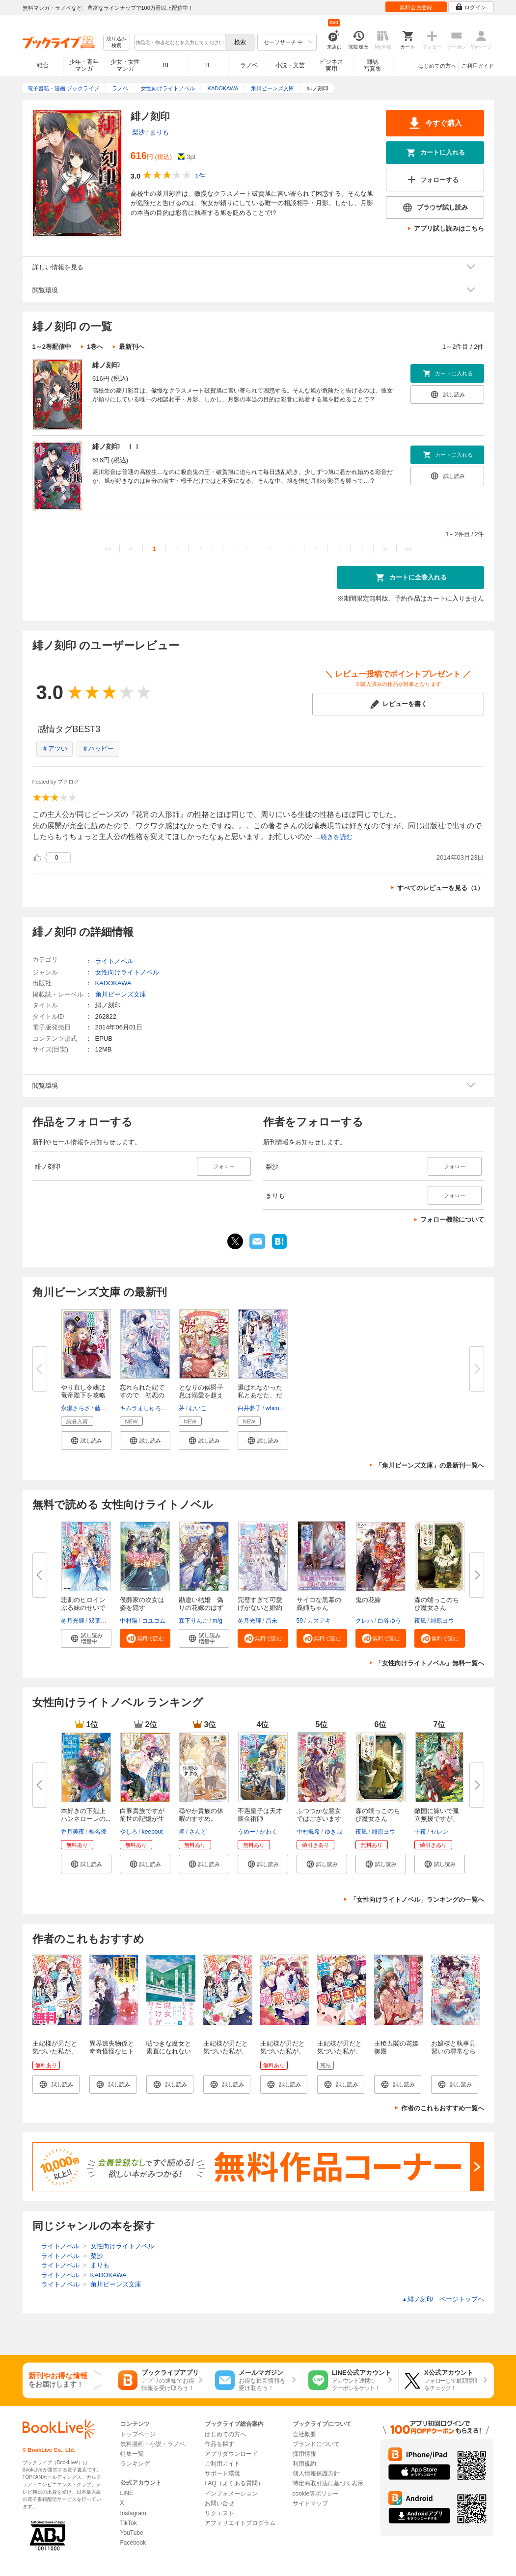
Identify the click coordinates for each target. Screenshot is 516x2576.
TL (207, 65)
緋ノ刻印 (106, 365)
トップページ (138, 2434)
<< (107, 548)
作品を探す (219, 2444)
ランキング (135, 2463)
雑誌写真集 (372, 65)
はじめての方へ (437, 66)
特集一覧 (132, 2453)
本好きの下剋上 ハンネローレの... (86, 1814)
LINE (127, 2493)
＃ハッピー (98, 748)
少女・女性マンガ (125, 65)
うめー (246, 1831)
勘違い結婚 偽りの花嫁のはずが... (201, 1607)
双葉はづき (103, 1620)
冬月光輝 (72, 1620)
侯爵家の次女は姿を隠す (142, 1603)
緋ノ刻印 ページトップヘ (443, 2299)
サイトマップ (310, 2503)
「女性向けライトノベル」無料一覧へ (430, 1663)
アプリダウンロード (231, 2453)
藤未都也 (106, 1408)
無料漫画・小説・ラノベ (152, 2444)
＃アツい (54, 748)
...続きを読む (334, 837)
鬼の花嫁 (368, 1599)
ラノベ (249, 65)
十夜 (420, 1831)
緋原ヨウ (442, 1620)
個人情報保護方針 (316, 2473)
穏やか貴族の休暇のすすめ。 (201, 1814)
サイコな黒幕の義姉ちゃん (319, 1603)
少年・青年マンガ (84, 65)
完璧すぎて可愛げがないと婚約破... (260, 1607)
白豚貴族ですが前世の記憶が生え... (142, 1818)
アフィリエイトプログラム (240, 2523)
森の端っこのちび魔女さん (436, 1603)
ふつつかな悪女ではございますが (319, 1818)
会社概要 (304, 2434)
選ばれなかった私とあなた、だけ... (260, 1395)
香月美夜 (72, 1831)
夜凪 (420, 1620)
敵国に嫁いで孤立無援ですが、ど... (436, 1818)
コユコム (153, 1620)
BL (166, 65)
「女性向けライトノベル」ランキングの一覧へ (417, 1899)
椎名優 (98, 1831)
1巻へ (95, 346)
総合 (43, 65)
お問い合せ (219, 2503)
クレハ (364, 1620)
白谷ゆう (389, 1620)
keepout (152, 1831)
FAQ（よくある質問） (234, 2483)
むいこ (198, 1408)
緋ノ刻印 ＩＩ (116, 446)
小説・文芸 (290, 65)
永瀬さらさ (75, 1408)
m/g (217, 1620)
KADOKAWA (113, 983)
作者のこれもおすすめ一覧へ (442, 2108)
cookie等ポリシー (316, 2493)
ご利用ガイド (478, 66)
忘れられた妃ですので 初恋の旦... (142, 1395)
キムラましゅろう (143, 1408)
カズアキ (319, 1620)
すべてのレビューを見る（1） (440, 888)
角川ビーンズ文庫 (120, 994)
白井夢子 (249, 1408)
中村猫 (128, 1620)
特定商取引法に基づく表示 (328, 2483)
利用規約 (304, 2463)
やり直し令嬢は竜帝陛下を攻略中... (83, 1395)
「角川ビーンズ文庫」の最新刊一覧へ (430, 1465)
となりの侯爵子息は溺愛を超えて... (201, 1395)
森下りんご (193, 1620)
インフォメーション (231, 2493)
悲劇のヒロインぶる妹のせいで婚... (83, 1607)
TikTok (128, 2523)
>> (407, 548)
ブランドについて (316, 2444)
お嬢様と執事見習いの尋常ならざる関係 (453, 2051)
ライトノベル (114, 961)
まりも (159, 132)
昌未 (271, 1620)
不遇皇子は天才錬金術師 (260, 1814)
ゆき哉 (333, 1831)
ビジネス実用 (331, 65)
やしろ (128, 1831)
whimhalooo (281, 1408)
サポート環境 (222, 2473)
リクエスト (219, 2513)
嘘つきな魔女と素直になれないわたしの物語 (168, 2051)
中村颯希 (308, 1831)
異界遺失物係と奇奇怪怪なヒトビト (111, 2051)
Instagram (133, 2513)
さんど (198, 1831)
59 (300, 1620)
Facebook (133, 2542)
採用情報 (304, 2453)
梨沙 (138, 132)
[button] (86, 1440)
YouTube (131, 2532)
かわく (268, 1831)
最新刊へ (131, 346)
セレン (439, 1831)
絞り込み (116, 42)
